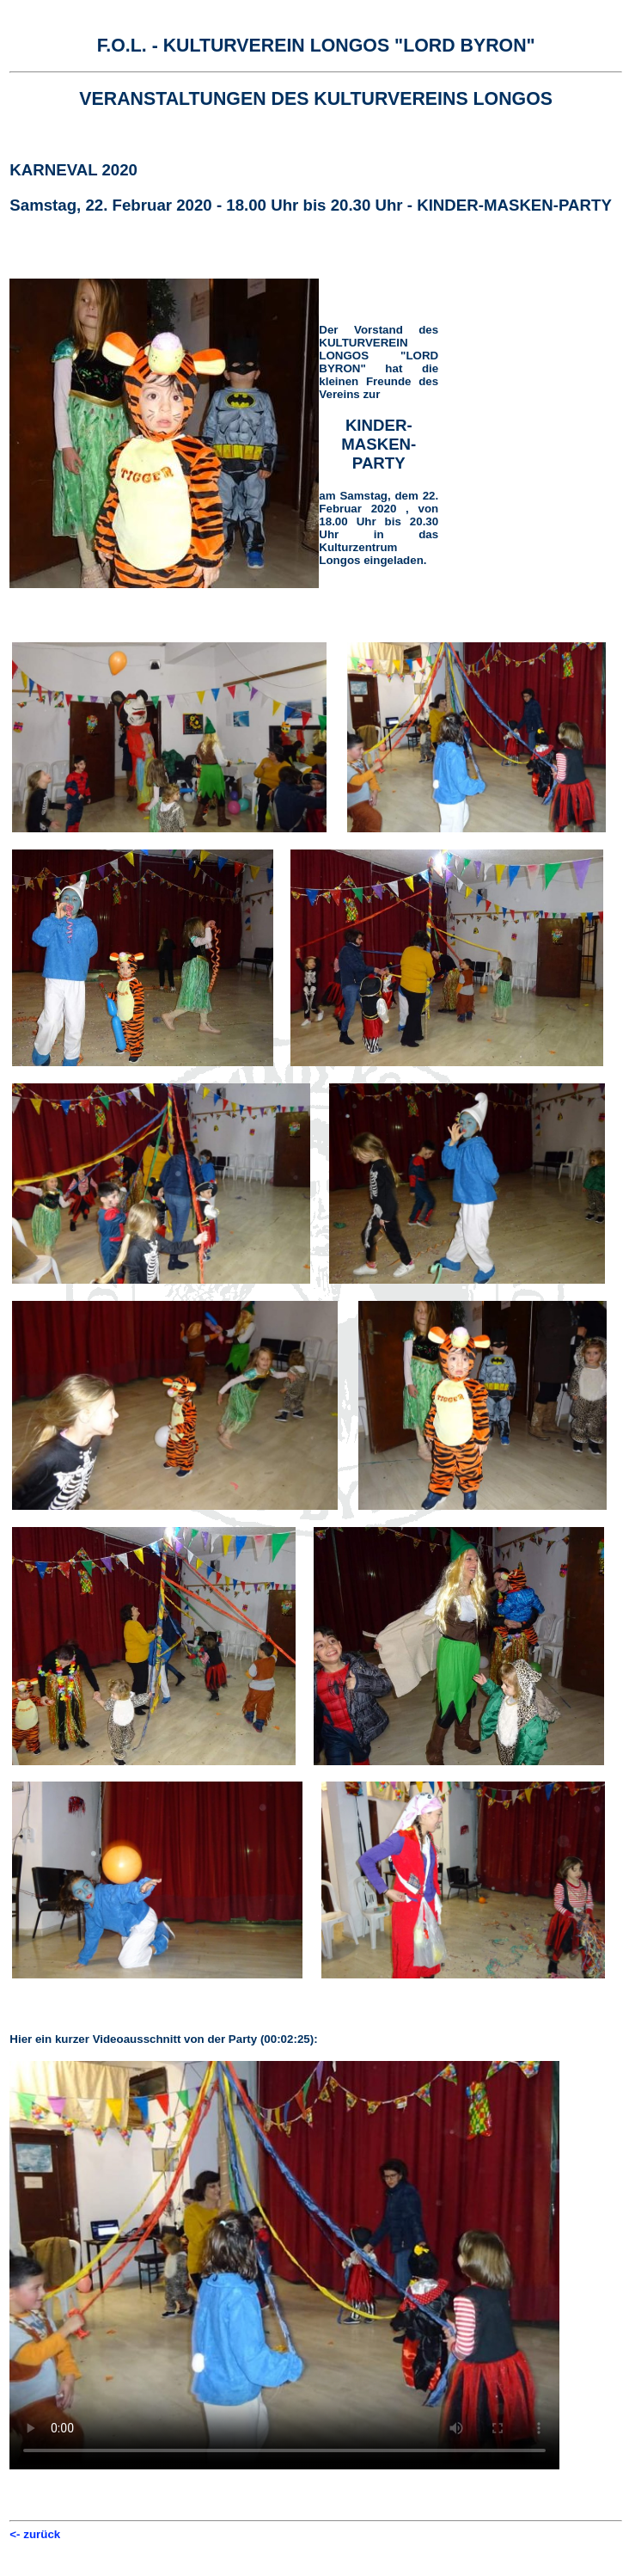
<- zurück (34, 2534)
